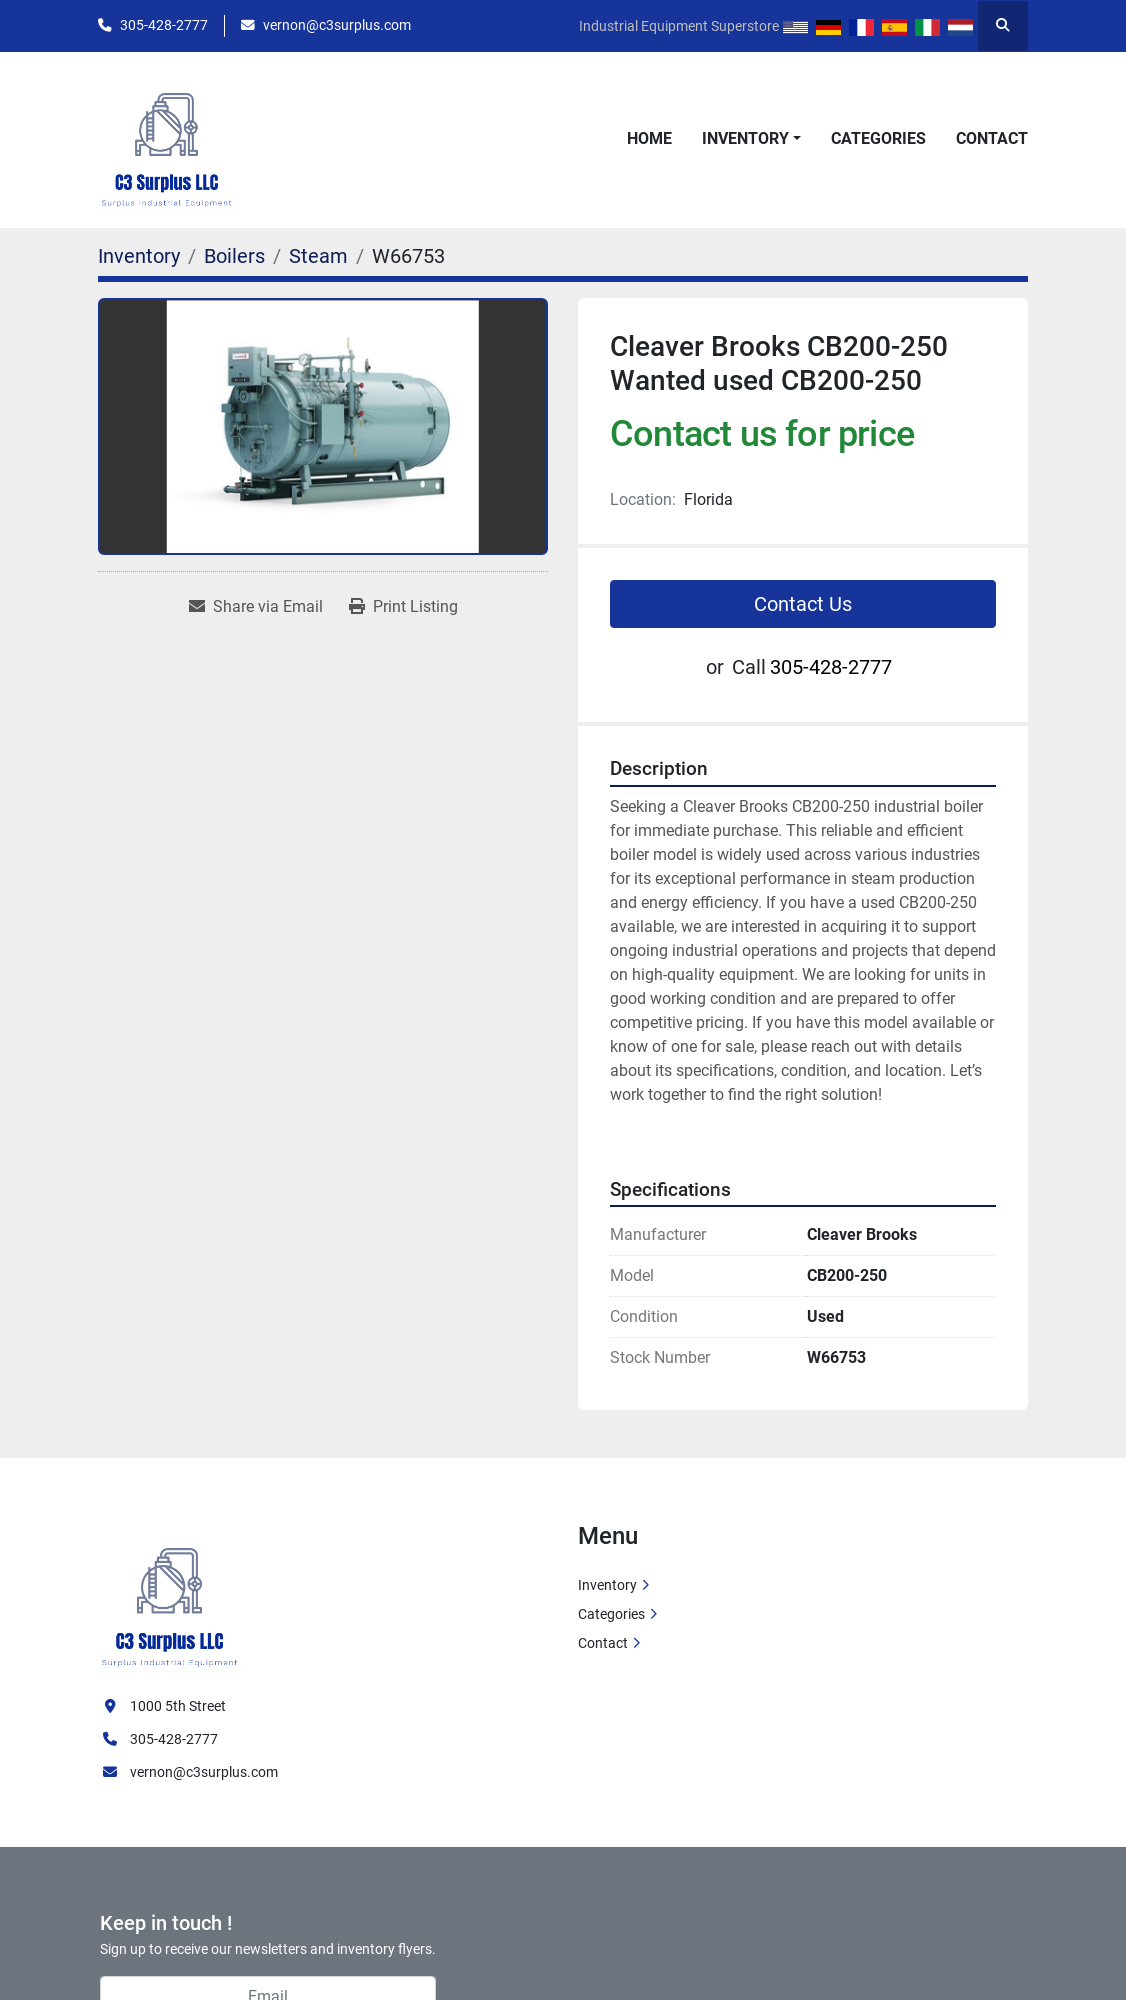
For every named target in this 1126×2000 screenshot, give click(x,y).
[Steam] (318, 256)
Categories (878, 138)
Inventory (745, 138)
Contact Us (803, 604)
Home (649, 138)
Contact (992, 138)
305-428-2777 (164, 25)
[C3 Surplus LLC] (170, 1596)
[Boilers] (234, 256)
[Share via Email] (256, 607)
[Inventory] (139, 256)
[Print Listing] (403, 607)
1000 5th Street (178, 1706)
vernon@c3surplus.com (337, 25)
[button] (751, 139)
